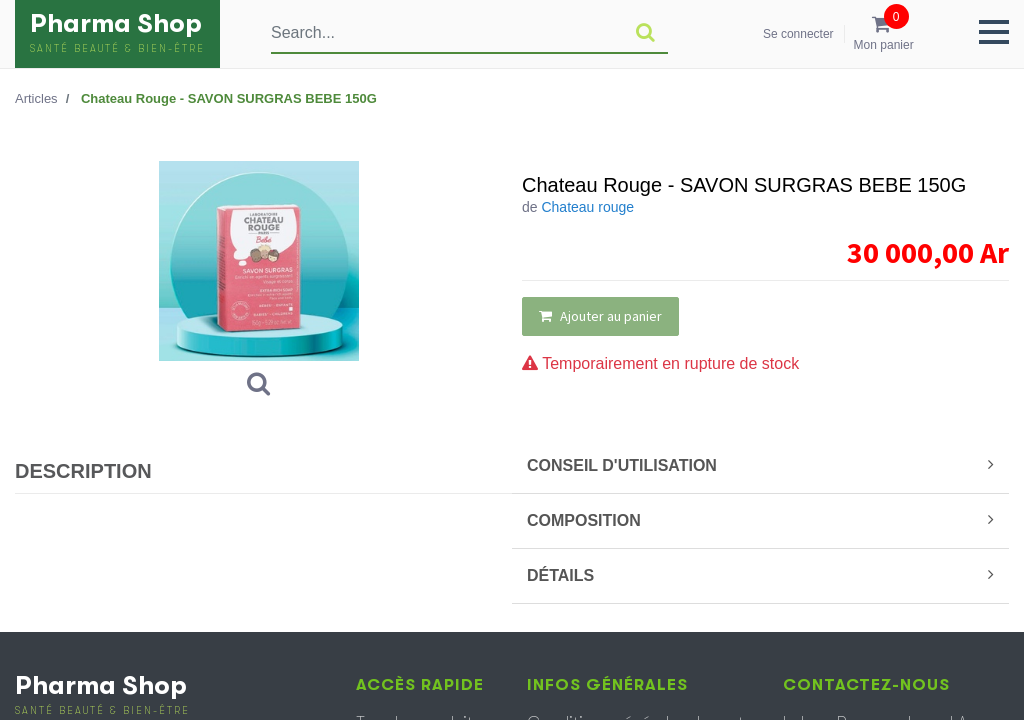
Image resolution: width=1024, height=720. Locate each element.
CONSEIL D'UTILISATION (760, 465)
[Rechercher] (645, 33)
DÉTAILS (760, 575)
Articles (36, 98)
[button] (994, 32)
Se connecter (798, 34)
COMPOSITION (760, 520)
